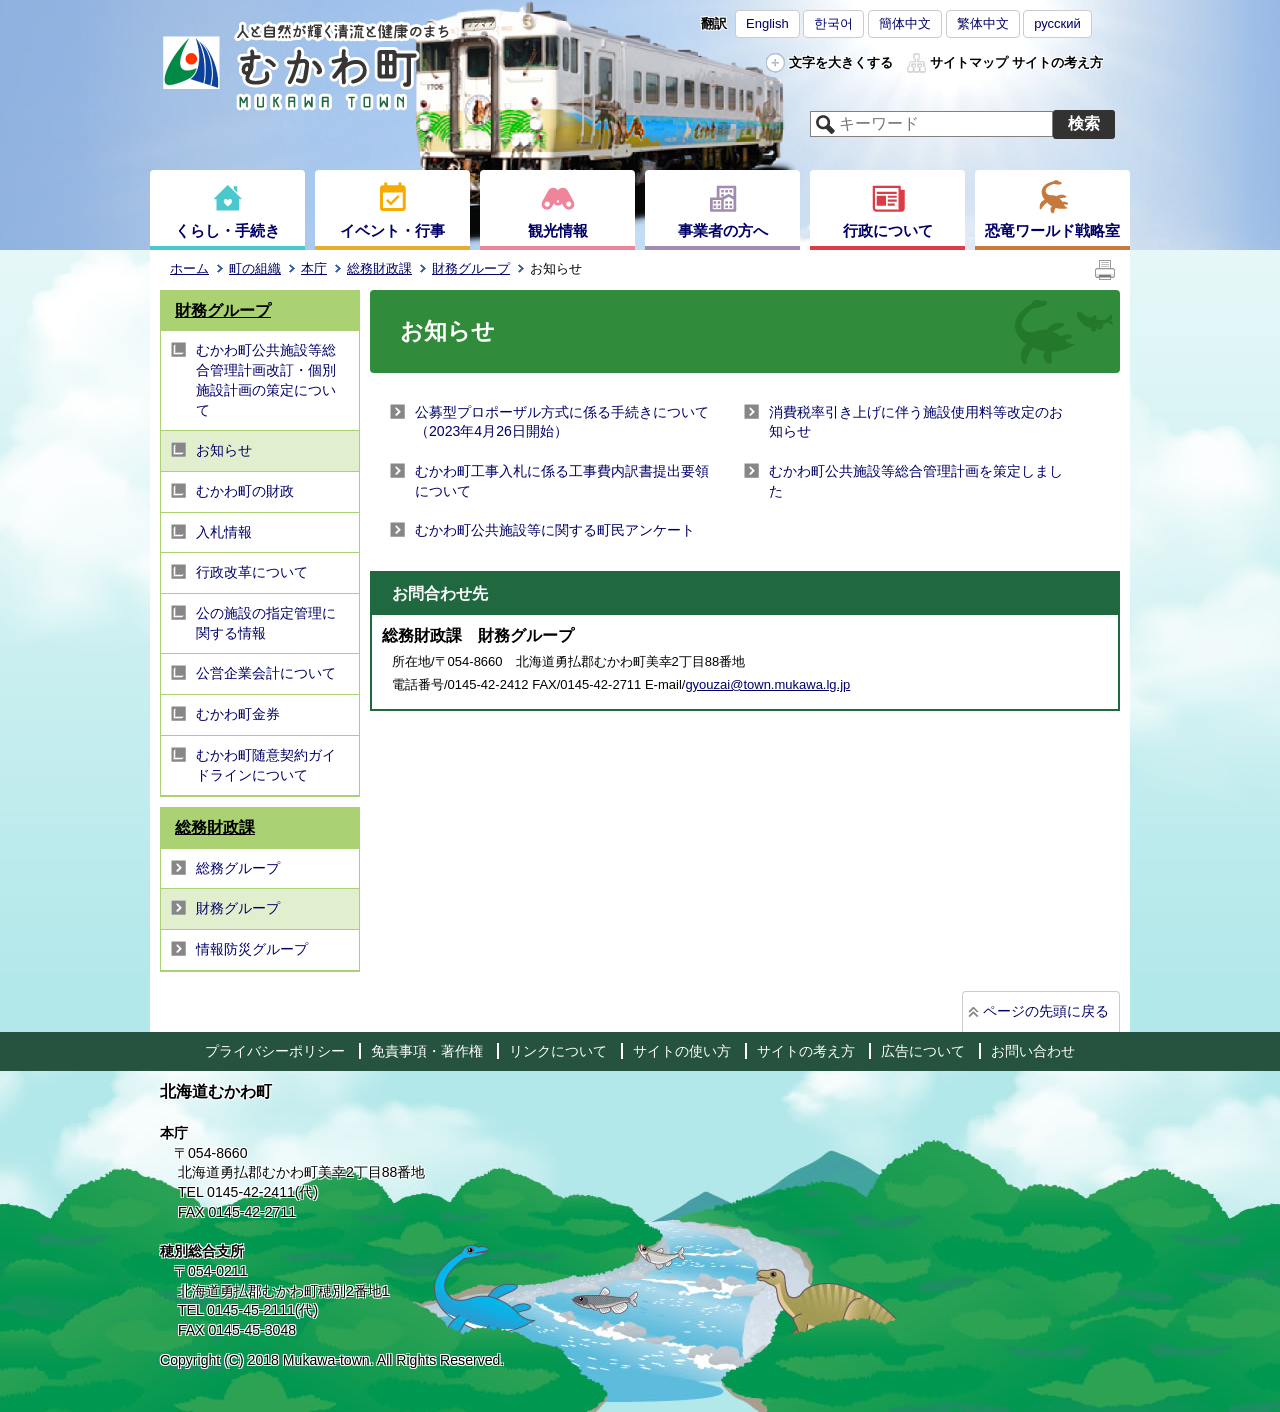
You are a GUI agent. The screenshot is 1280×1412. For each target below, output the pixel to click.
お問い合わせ (1033, 1051)
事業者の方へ (723, 230)
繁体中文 (983, 23)
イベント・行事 (392, 230)
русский (1057, 23)
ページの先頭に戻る (1046, 1011)
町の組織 (255, 268)
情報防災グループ (252, 949)
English (767, 23)
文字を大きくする (841, 62)
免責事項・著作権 (427, 1051)
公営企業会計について (266, 673)
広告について (923, 1051)
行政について (888, 230)
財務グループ (471, 268)
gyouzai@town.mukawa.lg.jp (767, 684)
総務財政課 (379, 268)
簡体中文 (905, 23)
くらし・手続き (227, 230)
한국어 (833, 23)
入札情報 (224, 532)
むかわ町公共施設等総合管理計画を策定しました (916, 481)
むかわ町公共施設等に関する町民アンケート (555, 530)
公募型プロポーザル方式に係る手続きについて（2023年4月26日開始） (562, 422)
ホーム (189, 268)
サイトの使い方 (682, 1051)
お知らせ (224, 450)
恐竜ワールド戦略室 (1052, 230)
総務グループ (238, 868)
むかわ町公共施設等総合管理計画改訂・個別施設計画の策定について (266, 379)
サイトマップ (969, 62)
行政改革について (252, 572)
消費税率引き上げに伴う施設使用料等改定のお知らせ (916, 422)
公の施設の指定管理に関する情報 (266, 623)
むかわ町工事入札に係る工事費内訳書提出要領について (562, 481)
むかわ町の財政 (245, 491)
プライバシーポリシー (275, 1051)
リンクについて (558, 1051)
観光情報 (558, 230)
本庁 (314, 268)
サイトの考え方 (1057, 62)
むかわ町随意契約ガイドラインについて (266, 765)
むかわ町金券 (238, 714)
